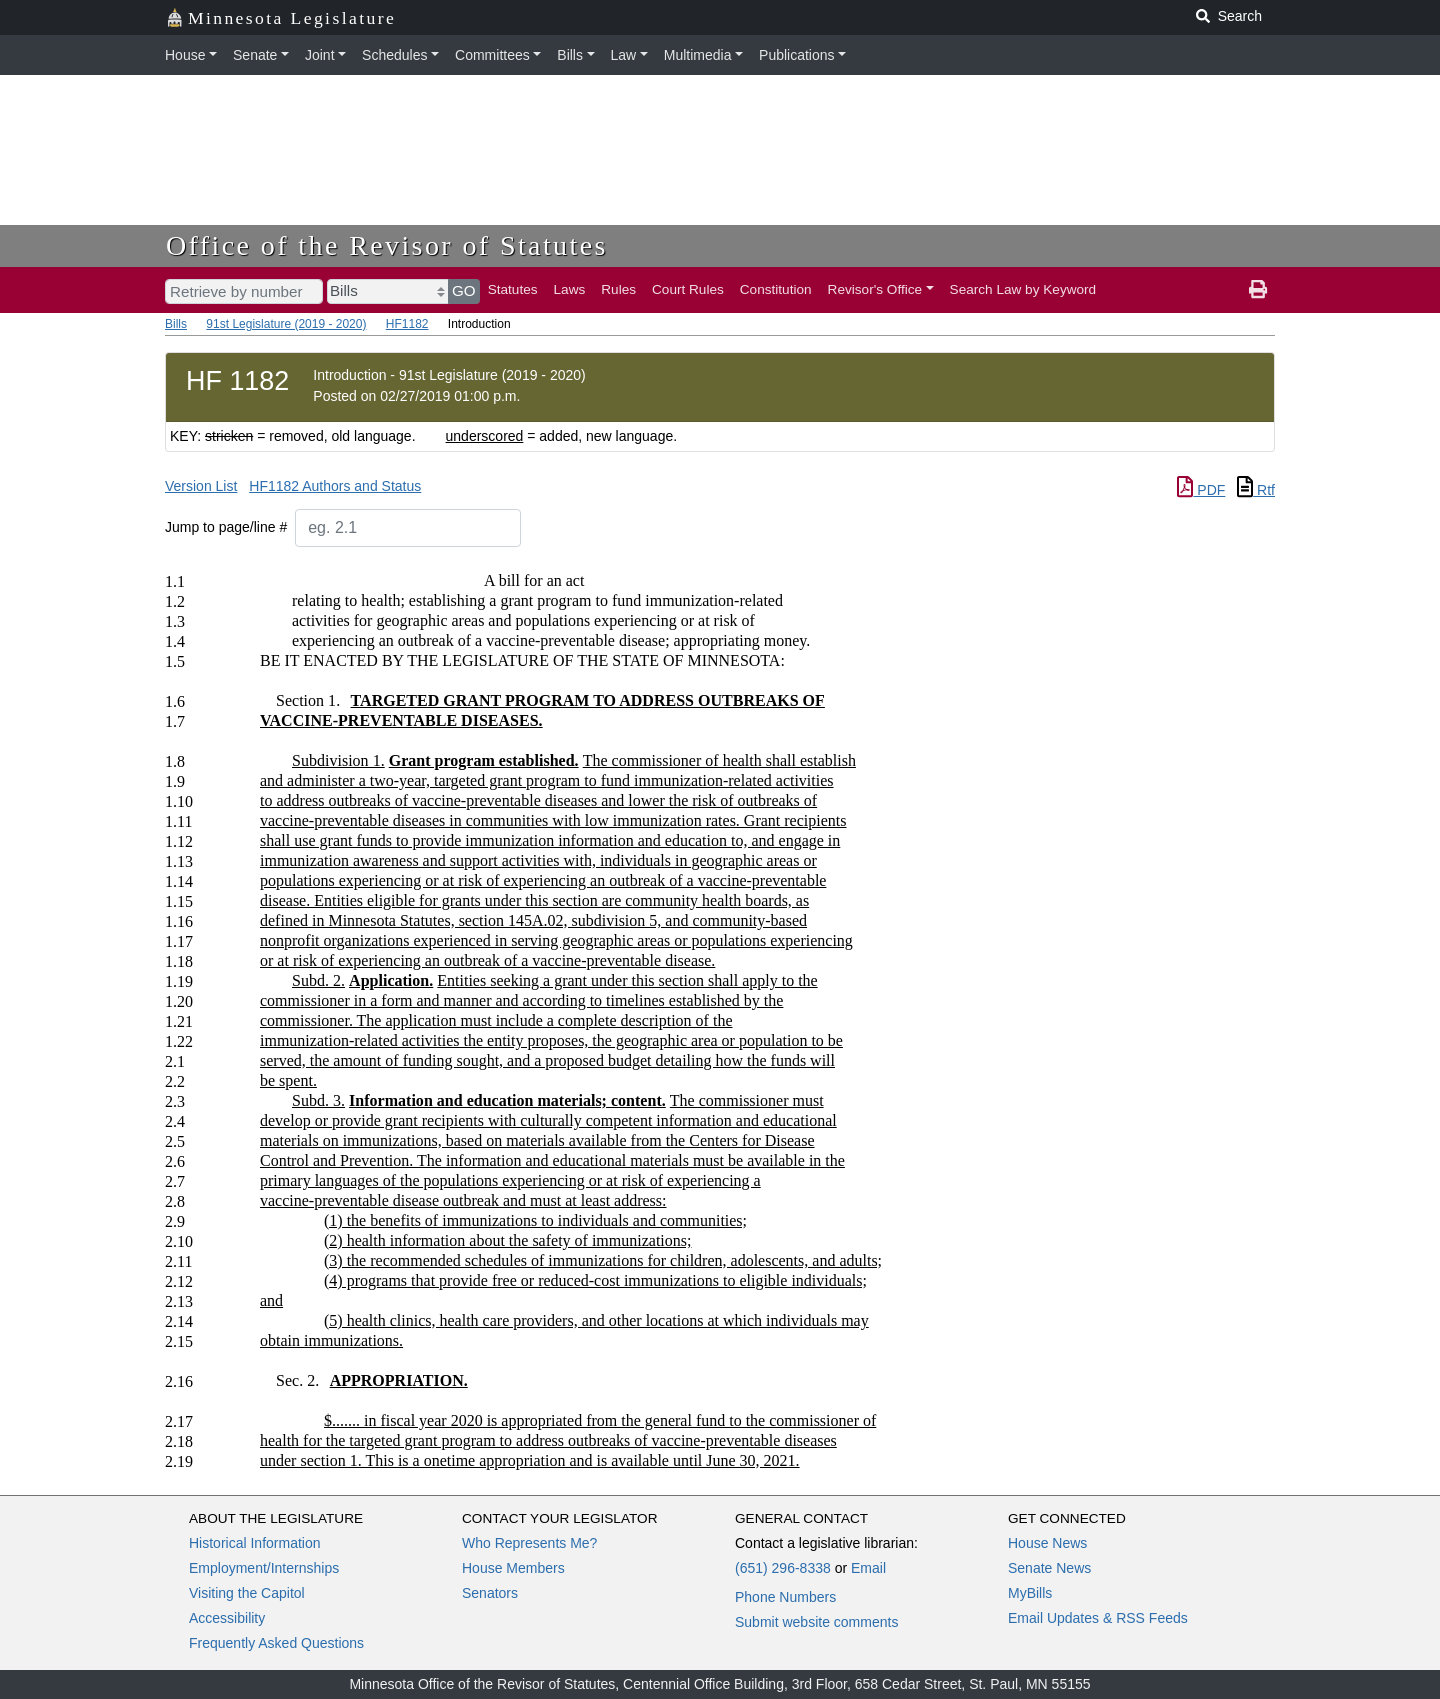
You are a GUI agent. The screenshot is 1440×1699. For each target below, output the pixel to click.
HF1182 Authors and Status (335, 486)
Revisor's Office (875, 289)
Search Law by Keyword (1023, 289)
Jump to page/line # (226, 527)
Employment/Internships (264, 1568)
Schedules (394, 55)
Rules (618, 289)
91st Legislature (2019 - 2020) (286, 324)
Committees (492, 55)
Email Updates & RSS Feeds (1098, 1618)
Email (868, 1568)
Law (624, 55)
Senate (255, 55)
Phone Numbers (785, 1597)
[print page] (1258, 290)
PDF (1201, 490)
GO (464, 290)
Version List (201, 486)
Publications (797, 55)
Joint (320, 55)
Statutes (513, 289)
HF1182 (407, 324)
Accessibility (227, 1618)
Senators (490, 1593)
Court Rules (688, 289)
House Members (513, 1568)
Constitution (776, 289)
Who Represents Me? (529, 1543)
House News (1047, 1543)
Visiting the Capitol (247, 1593)
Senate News (1049, 1568)
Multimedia (698, 55)
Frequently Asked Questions (276, 1643)
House (185, 55)
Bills (570, 55)
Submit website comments (816, 1622)
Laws (570, 289)
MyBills (1030, 1593)
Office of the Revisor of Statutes (387, 245)
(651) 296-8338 (783, 1568)
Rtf (1256, 490)
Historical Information (255, 1543)
